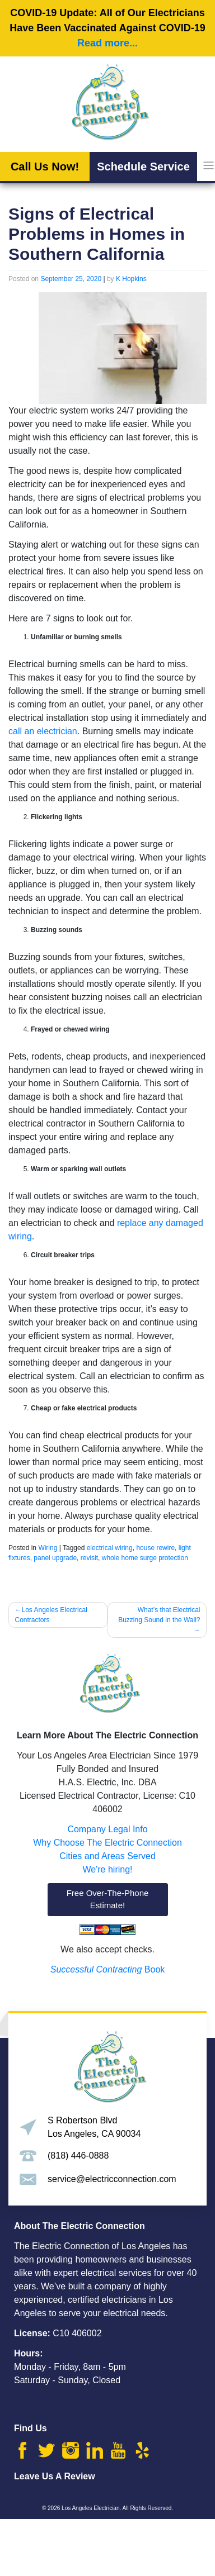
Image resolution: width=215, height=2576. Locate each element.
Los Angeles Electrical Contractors (51, 1615)
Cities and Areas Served (107, 1856)
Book (107, 1969)
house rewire (155, 1548)
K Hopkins (131, 279)
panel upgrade (55, 1558)
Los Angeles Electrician (90, 2508)
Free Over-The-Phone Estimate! (108, 1899)
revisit (89, 1558)
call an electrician (42, 731)
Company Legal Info (107, 1829)
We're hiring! (107, 1869)
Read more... (107, 43)
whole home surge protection (145, 1558)
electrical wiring (110, 1548)
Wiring (47, 1548)
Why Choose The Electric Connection (107, 1842)
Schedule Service (143, 166)
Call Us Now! (45, 166)
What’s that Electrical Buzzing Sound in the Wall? (159, 1615)
